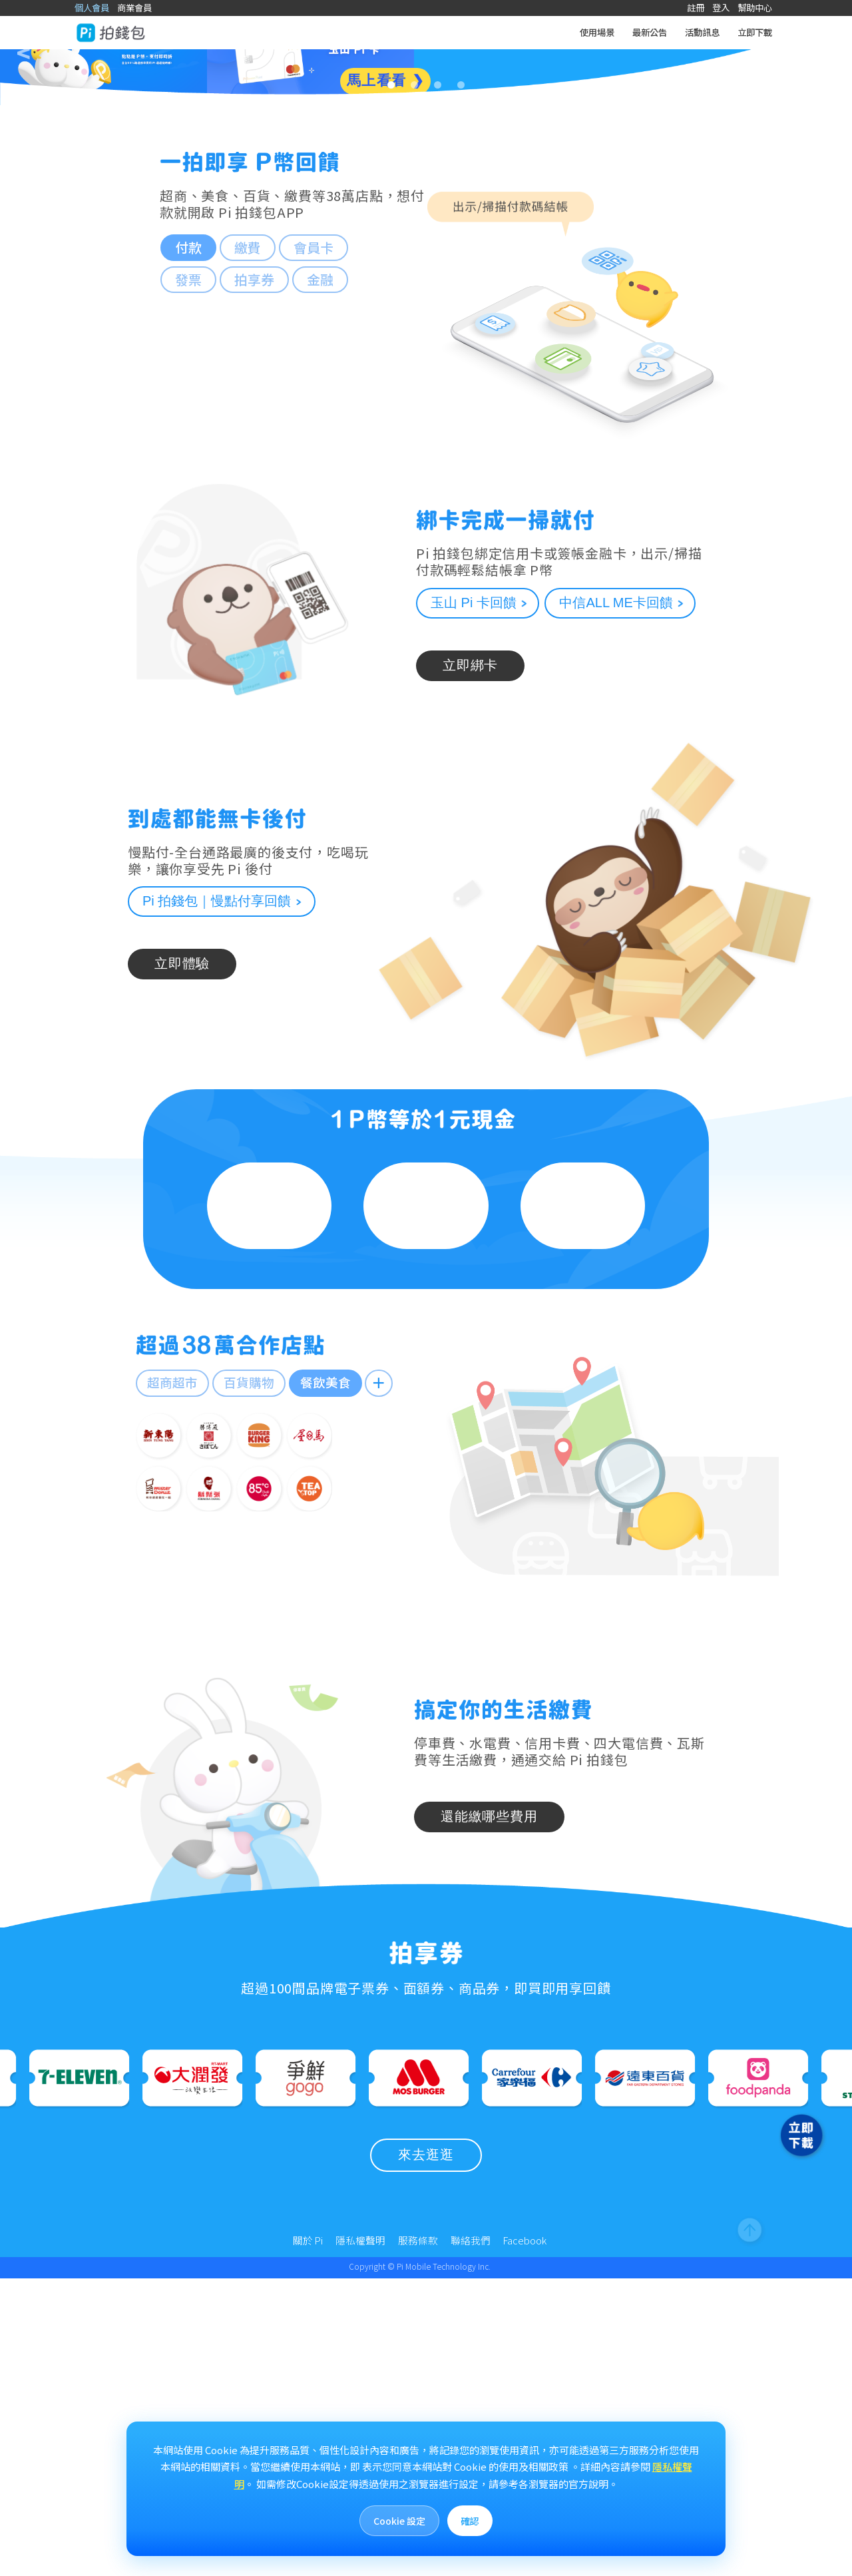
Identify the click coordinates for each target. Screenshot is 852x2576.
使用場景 (597, 32)
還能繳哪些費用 (489, 2113)
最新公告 (649, 32)
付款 (188, 544)
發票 (188, 576)
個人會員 (92, 7)
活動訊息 (702, 32)
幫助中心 (755, 7)
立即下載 (755, 32)
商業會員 (134, 7)
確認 (480, 2552)
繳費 (247, 544)
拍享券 (254, 576)
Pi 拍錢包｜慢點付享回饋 (222, 1197)
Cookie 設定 (391, 2552)
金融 (320, 576)
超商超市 (172, 1679)
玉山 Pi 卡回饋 (479, 899)
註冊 (695, 7)
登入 (721, 7)
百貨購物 (249, 1679)
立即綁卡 (470, 962)
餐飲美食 (325, 1679)
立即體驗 (182, 1260)
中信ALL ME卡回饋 (621, 899)
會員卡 (313, 544)
